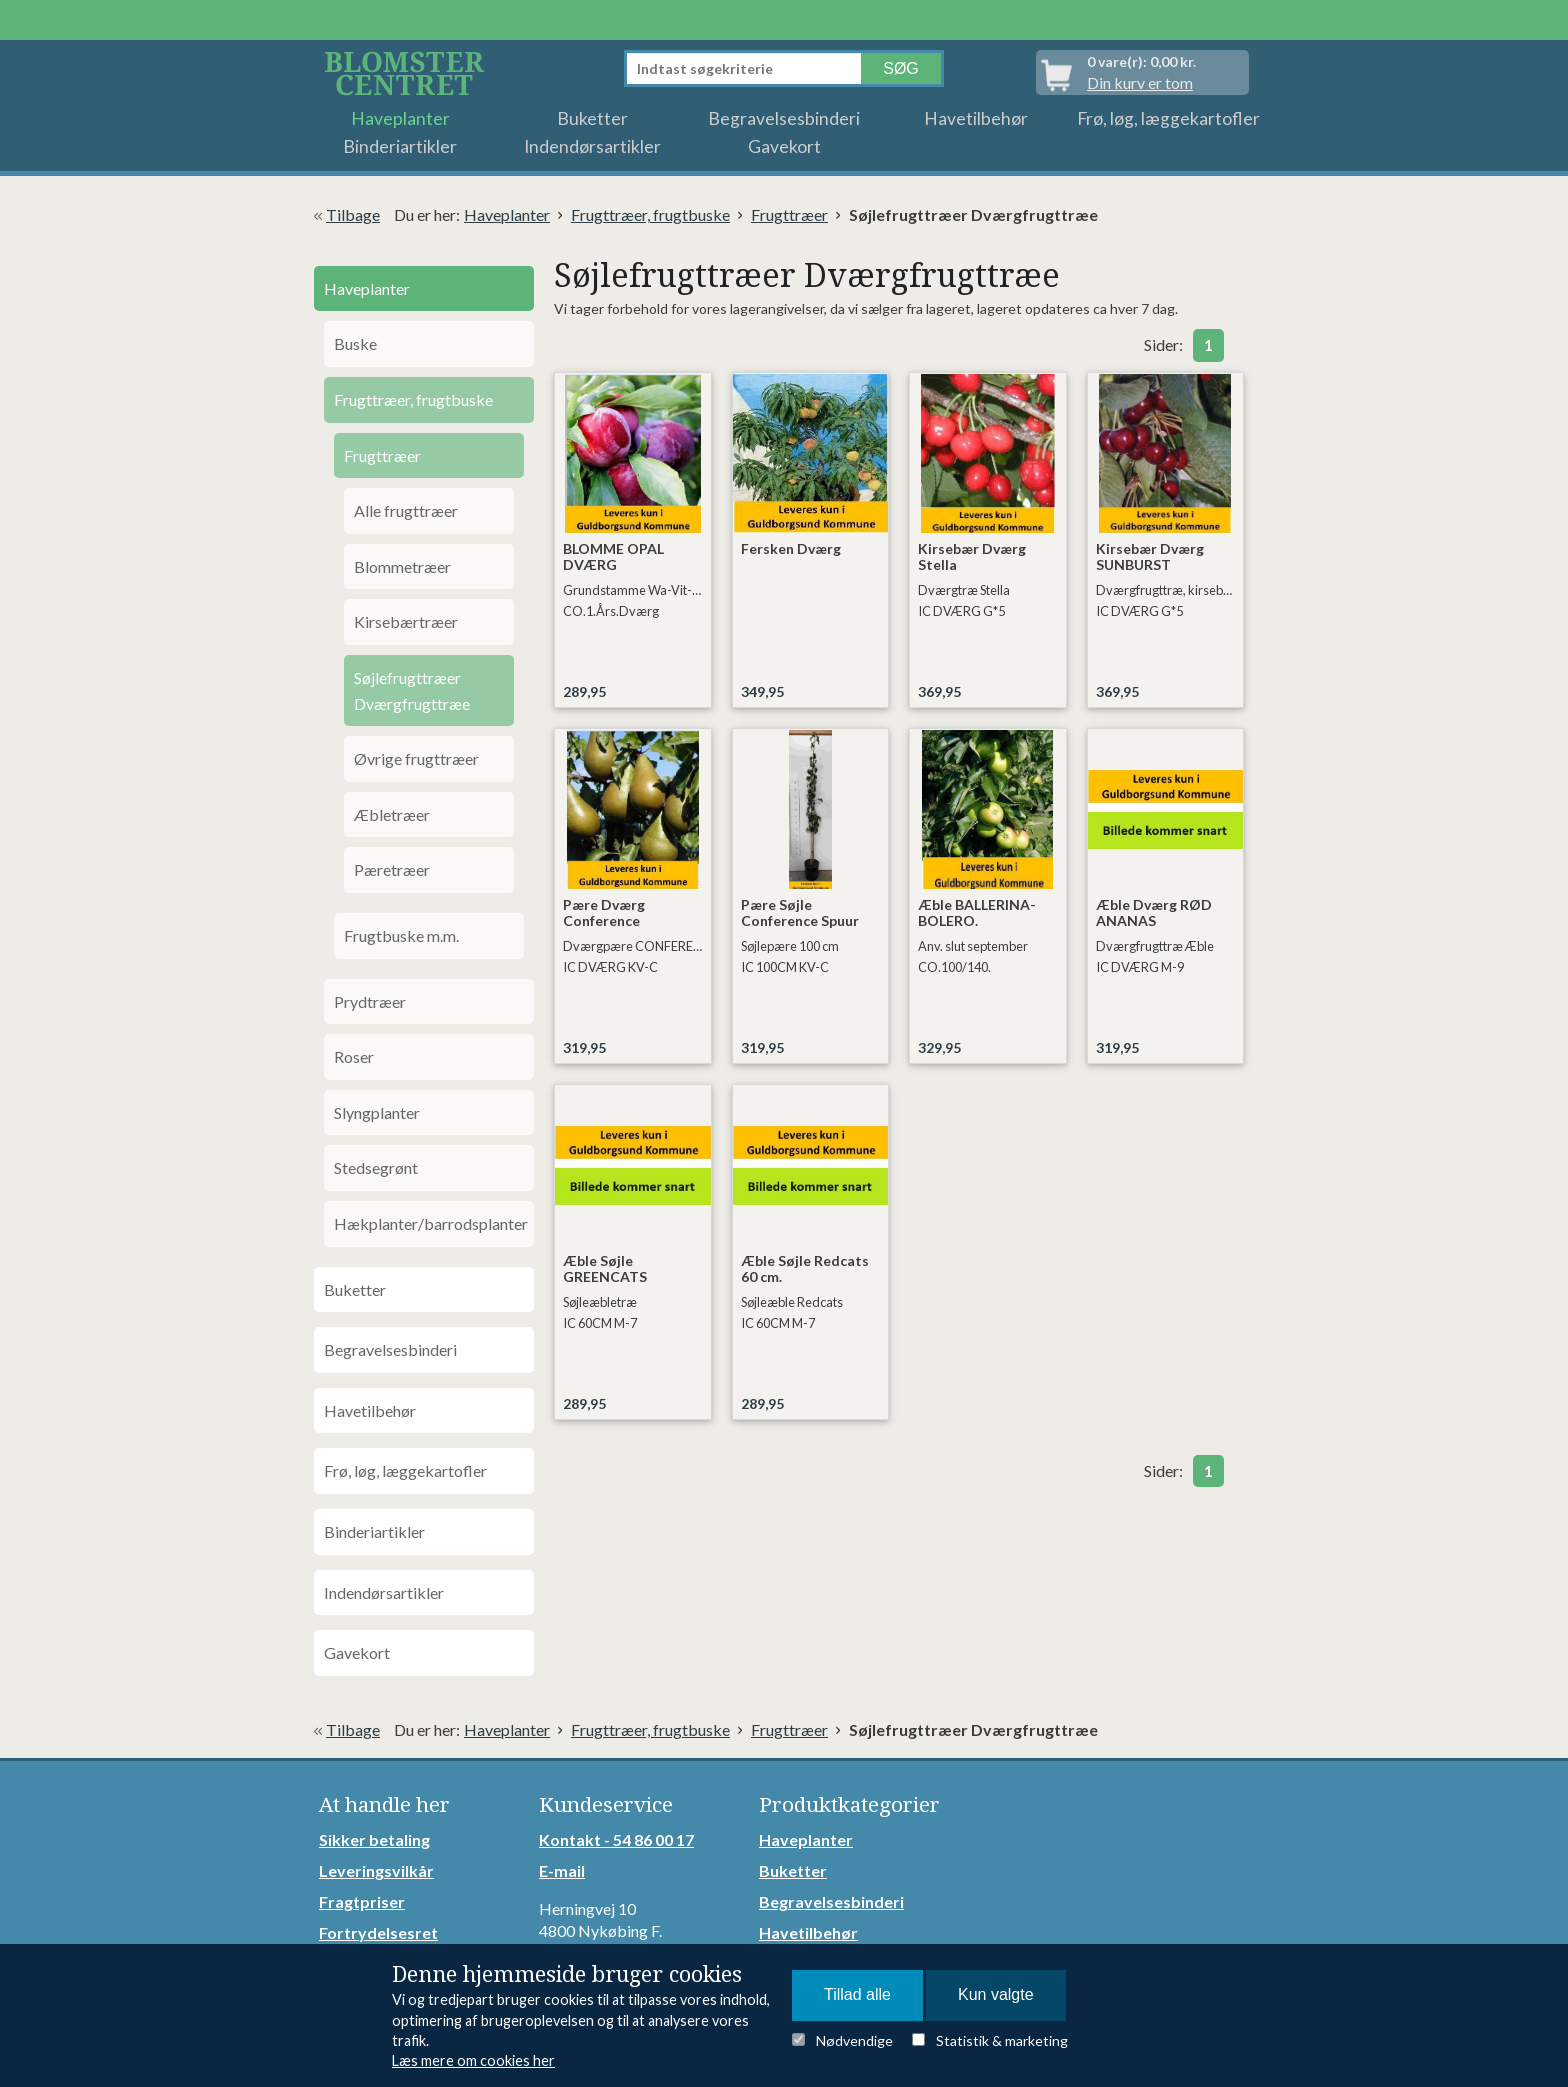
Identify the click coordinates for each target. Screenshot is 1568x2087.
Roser (354, 1056)
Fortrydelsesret (378, 1932)
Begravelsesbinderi (784, 118)
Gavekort (784, 146)
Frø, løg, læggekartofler (1168, 118)
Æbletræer (392, 814)
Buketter (592, 118)
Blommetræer (402, 566)
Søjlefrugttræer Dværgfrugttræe (412, 690)
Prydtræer (370, 1001)
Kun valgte (996, 1994)
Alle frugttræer (406, 510)
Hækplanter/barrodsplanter (431, 1223)
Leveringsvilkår (376, 1870)
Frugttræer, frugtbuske (650, 214)
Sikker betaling (374, 1839)
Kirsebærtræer (406, 621)
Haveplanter (400, 118)
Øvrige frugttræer (416, 758)
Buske (355, 343)
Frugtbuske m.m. (401, 935)
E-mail (562, 1870)
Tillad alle (857, 1994)
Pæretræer (392, 869)
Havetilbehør (976, 118)
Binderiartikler (400, 146)
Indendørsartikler (592, 146)
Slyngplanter (377, 1112)
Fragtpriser (362, 1901)
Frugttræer (789, 214)
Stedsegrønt (376, 1167)
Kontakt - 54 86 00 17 (616, 1839)
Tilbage (353, 214)
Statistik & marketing (1002, 2040)
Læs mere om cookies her (473, 2060)
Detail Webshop (408, 72)
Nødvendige (854, 2040)
